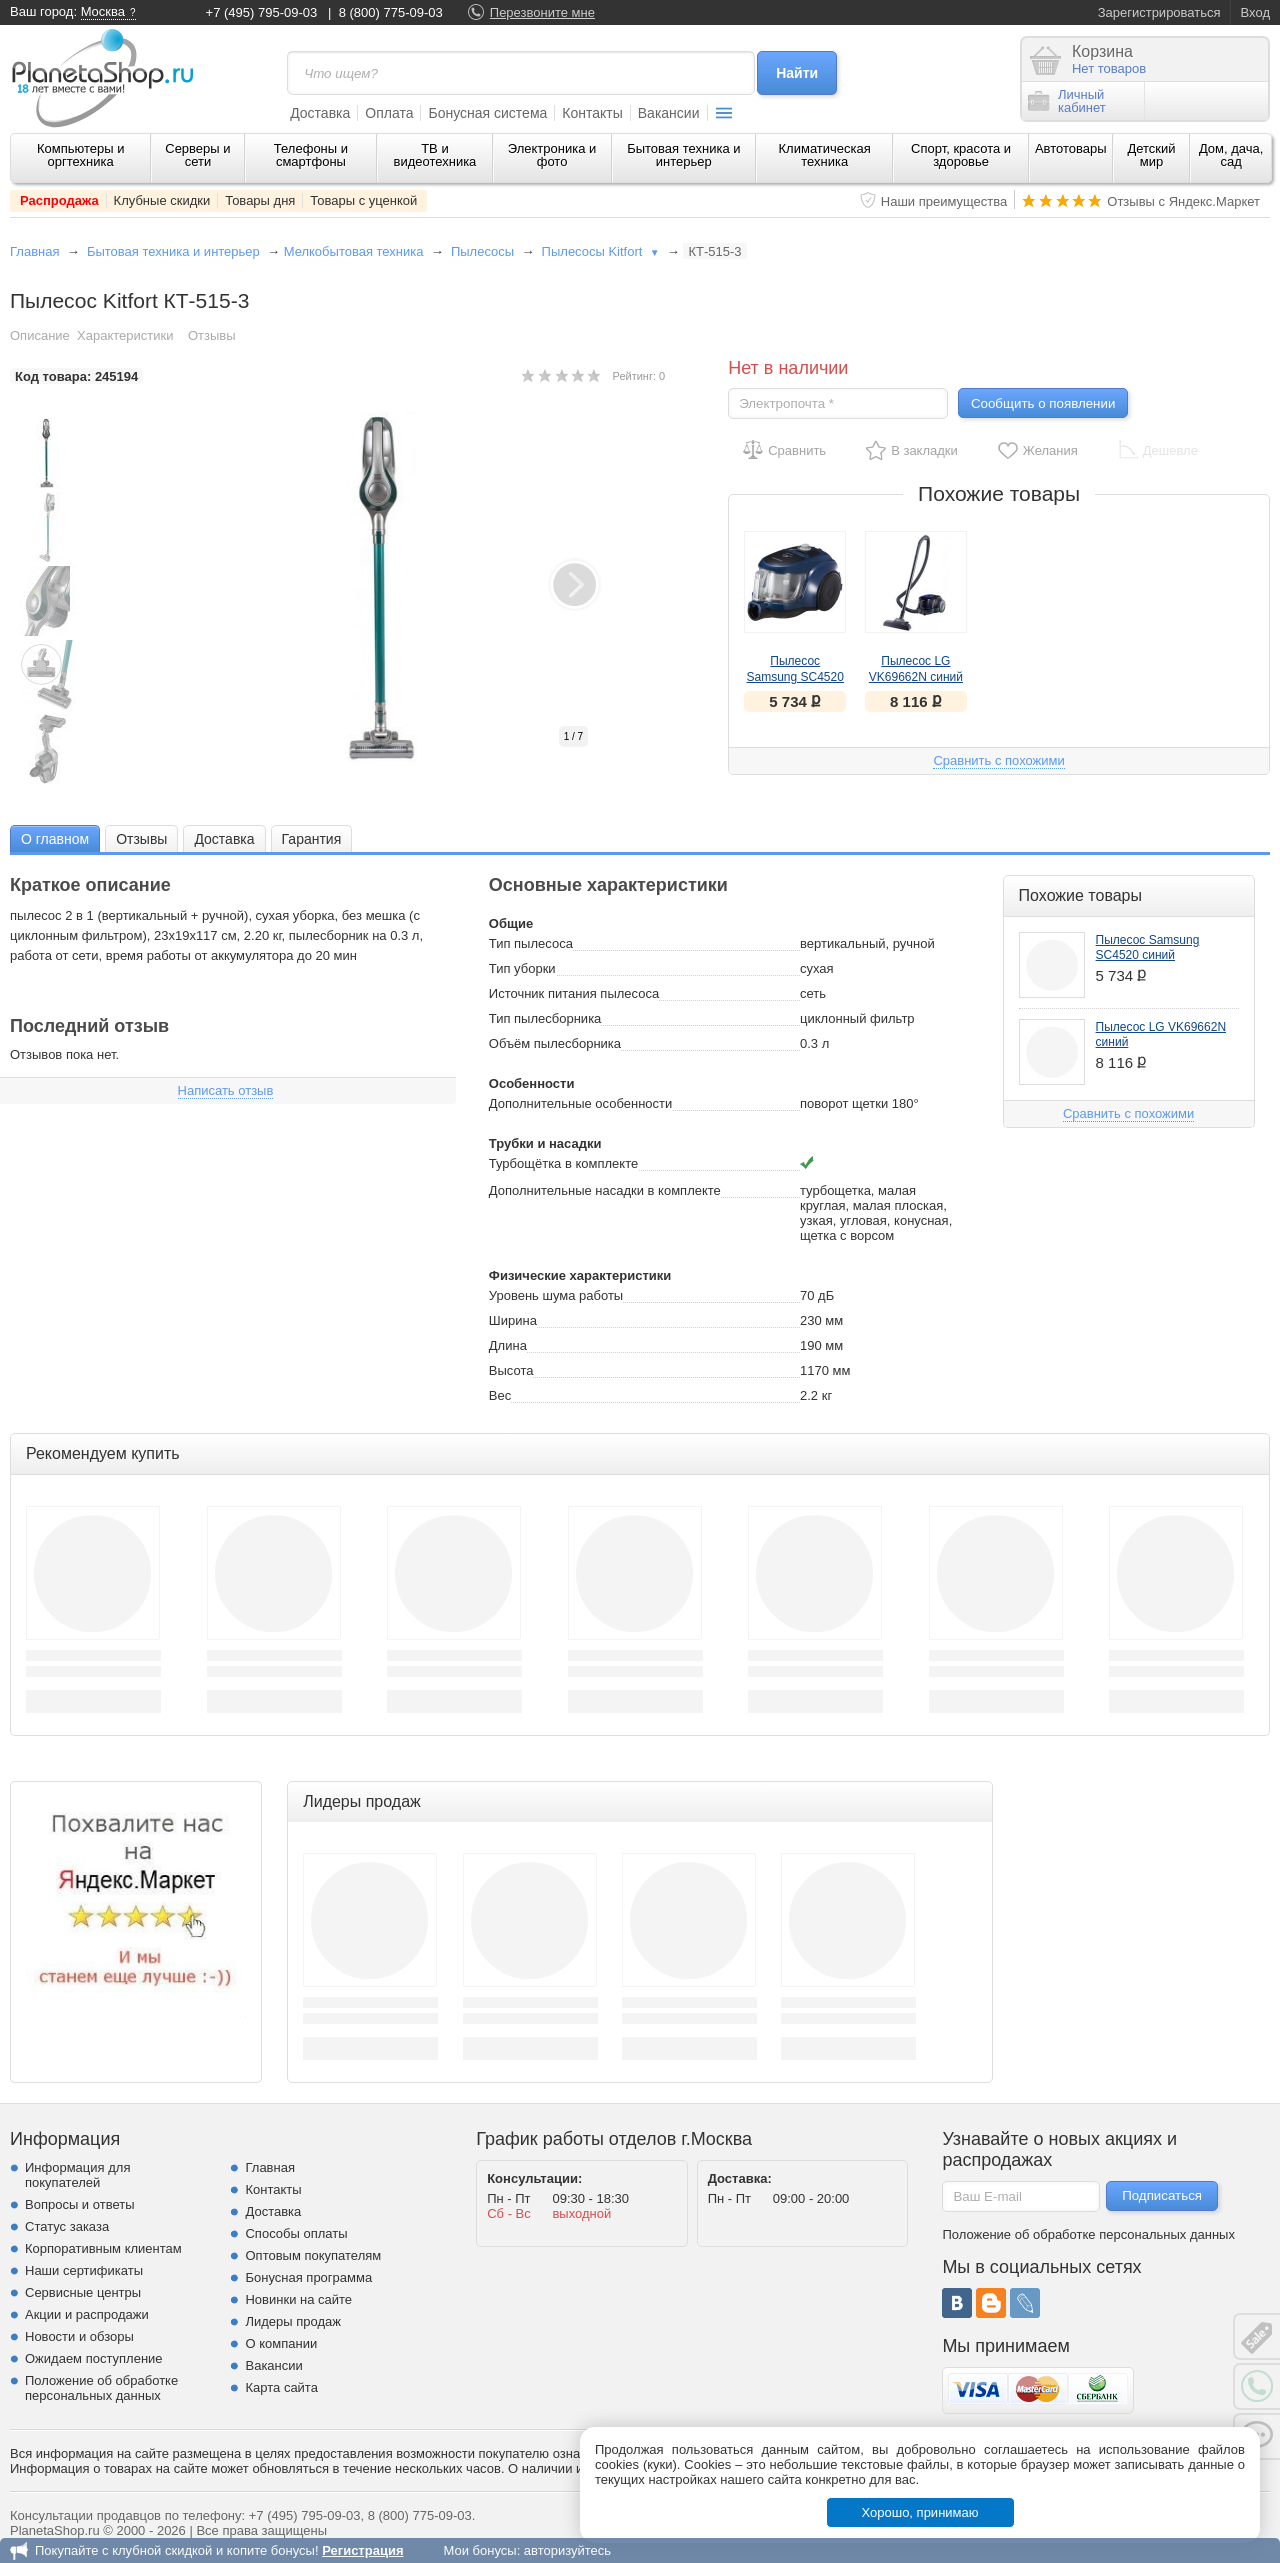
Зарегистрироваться (1159, 12)
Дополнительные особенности (580, 1103)
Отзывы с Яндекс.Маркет (1183, 201)
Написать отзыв (226, 1090)
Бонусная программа (308, 2277)
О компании (281, 2343)
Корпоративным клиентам (103, 2248)
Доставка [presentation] (224, 839)
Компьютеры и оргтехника (81, 155)
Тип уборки (522, 968)
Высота (511, 1370)
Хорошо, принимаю (920, 2512)
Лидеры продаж (293, 2321)
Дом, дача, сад (1231, 155)
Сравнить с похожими (998, 760)
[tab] (55, 838)
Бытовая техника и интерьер (683, 155)
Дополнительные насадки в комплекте (605, 1190)
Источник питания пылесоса (574, 993)
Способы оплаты (296, 2233)
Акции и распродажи (87, 2314)
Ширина (513, 1320)
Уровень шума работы (556, 1295)
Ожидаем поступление (94, 2358)
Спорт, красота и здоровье (961, 155)
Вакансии (669, 113)
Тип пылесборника (545, 1018)
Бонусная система (487, 113)
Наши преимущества (944, 201)
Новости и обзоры (79, 2336)
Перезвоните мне (542, 12)
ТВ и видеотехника (435, 155)
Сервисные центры (83, 2292)
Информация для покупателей (77, 2175)
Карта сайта (281, 2387)
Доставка (320, 113)
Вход (1255, 12)
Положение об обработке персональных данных (101, 2388)
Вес (500, 1395)
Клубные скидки (162, 200)
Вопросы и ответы (79, 2204)
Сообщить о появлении (1043, 403)
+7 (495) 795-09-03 (262, 12)
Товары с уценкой (363, 200)
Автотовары (1071, 148)
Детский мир (1151, 155)
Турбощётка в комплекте (563, 1163)
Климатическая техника (825, 155)
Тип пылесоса (531, 943)
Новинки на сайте (298, 2299)
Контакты (592, 113)
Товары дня (260, 200)
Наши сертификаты (84, 2270)
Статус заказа (67, 2226)
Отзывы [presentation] (141, 839)
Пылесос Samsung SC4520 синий (795, 677)
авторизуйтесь (567, 2550)
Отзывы (212, 335)
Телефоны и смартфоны (311, 155)
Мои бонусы (479, 2550)
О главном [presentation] (55, 839)
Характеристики (125, 335)
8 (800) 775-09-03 (391, 12)
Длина (508, 1345)
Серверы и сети (197, 155)
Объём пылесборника (555, 1043)
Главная (34, 251)
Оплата (389, 113)
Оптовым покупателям (313, 2255)
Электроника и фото (552, 155)
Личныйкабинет (1067, 101)
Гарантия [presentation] (312, 839)
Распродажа (59, 200)
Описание (40, 335)
